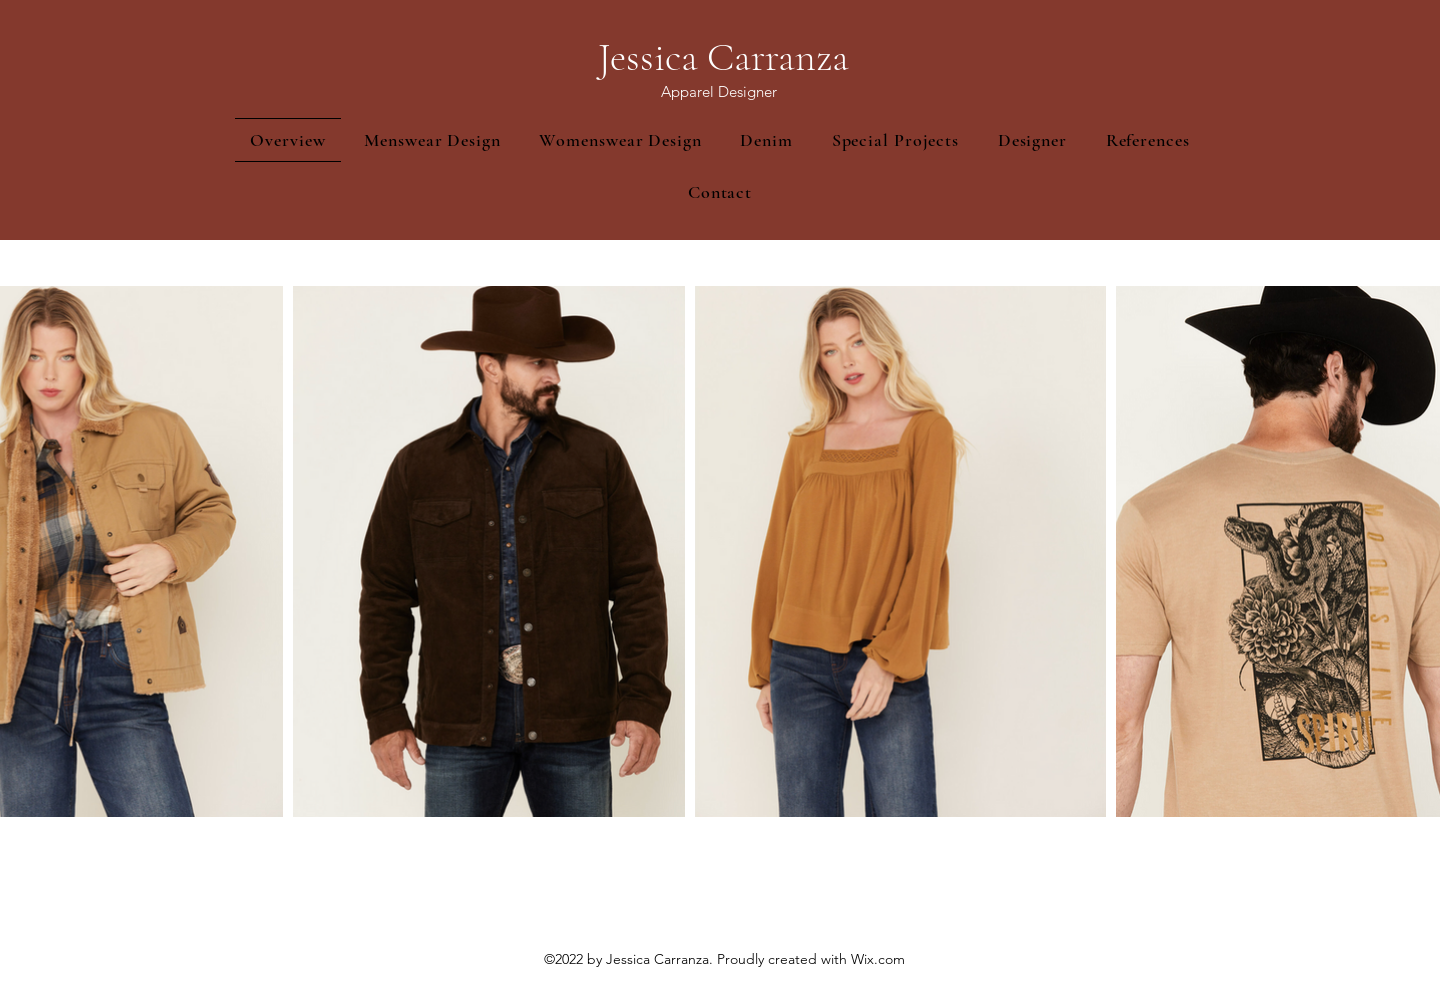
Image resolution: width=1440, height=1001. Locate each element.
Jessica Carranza (723, 57)
